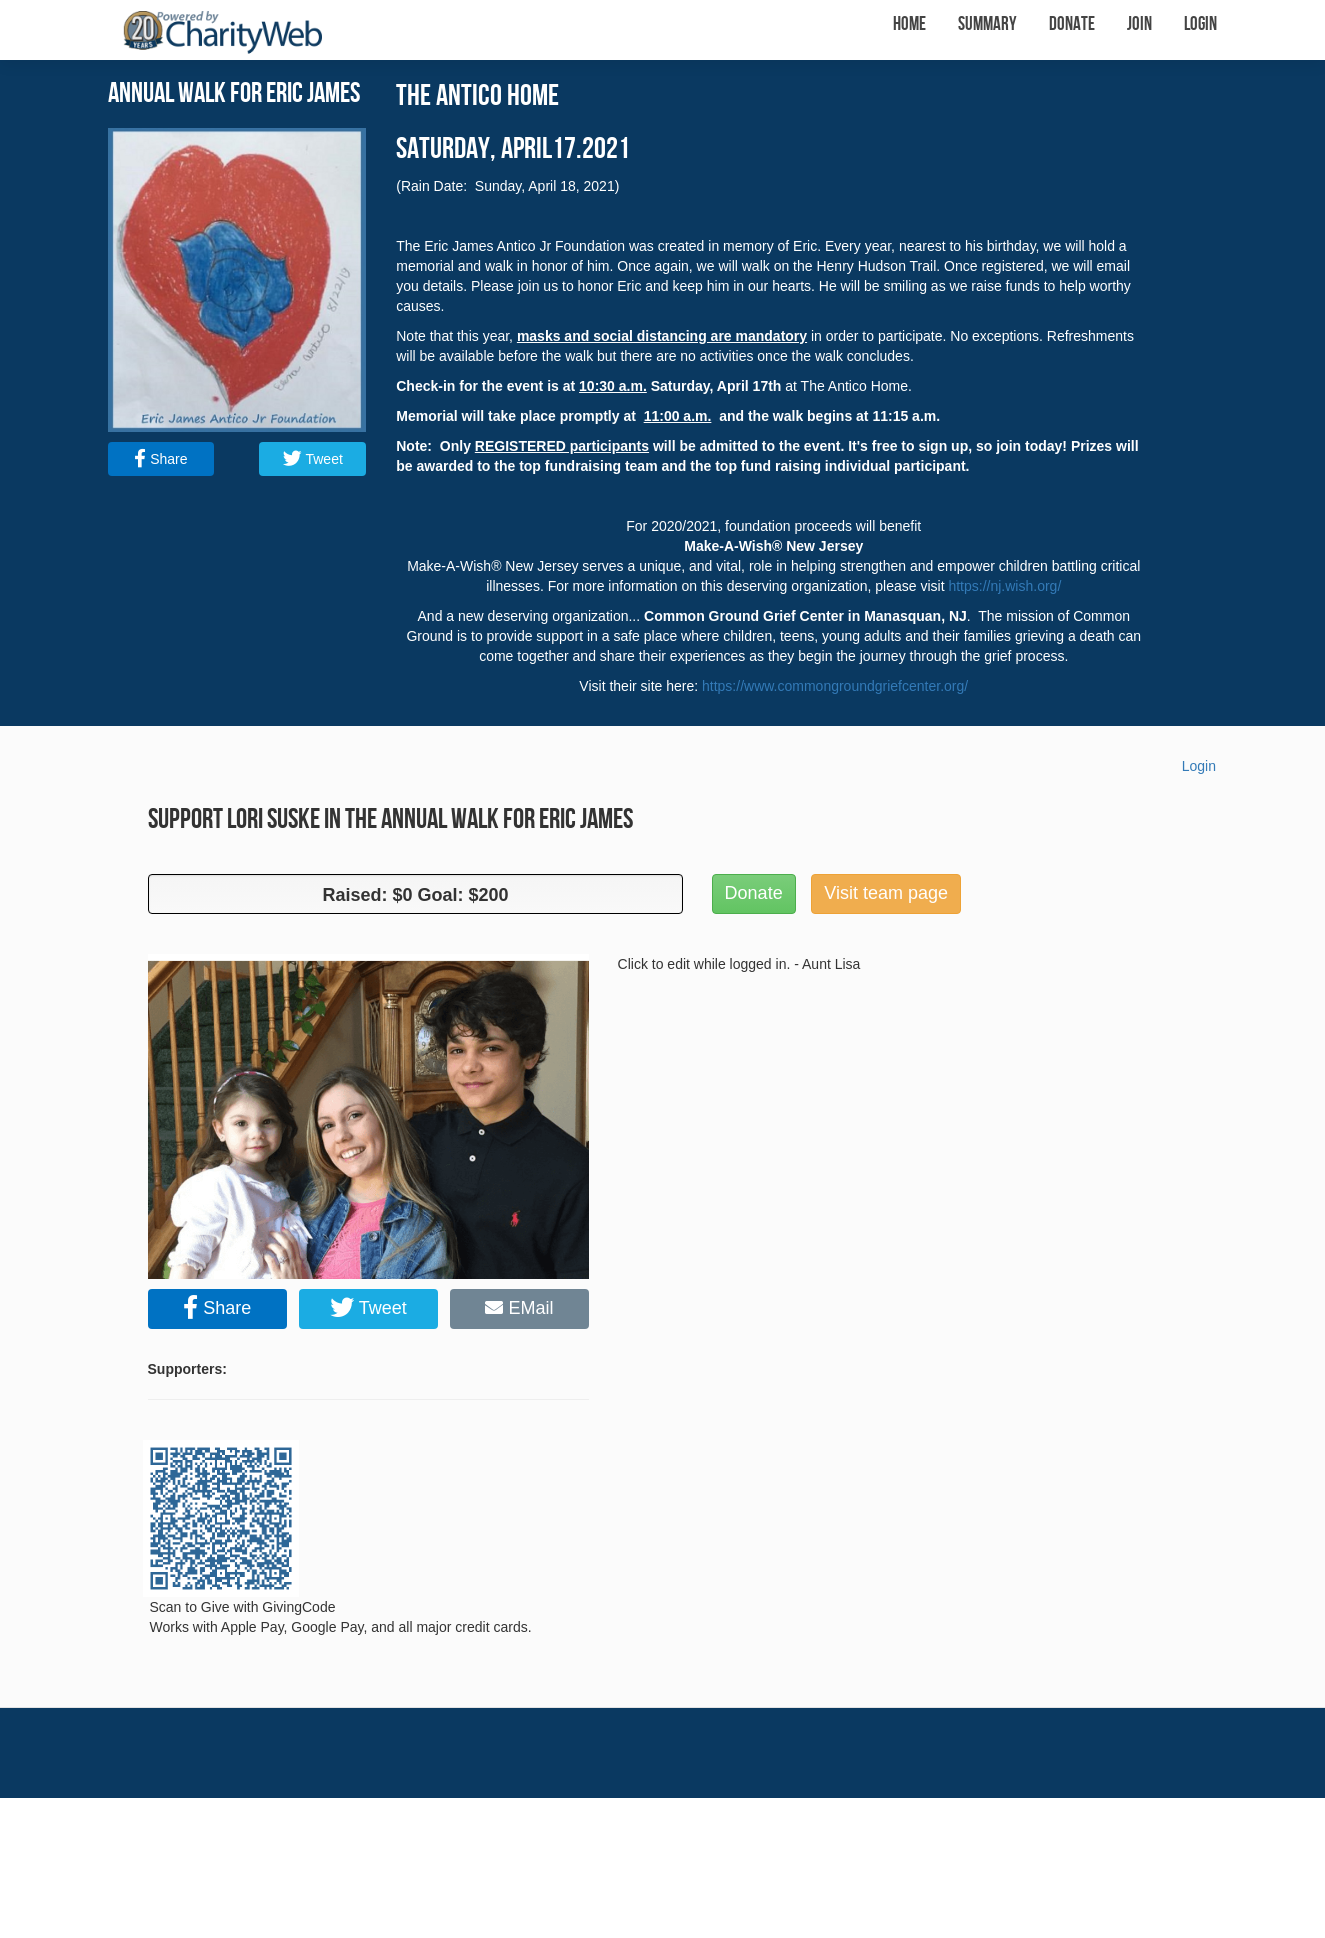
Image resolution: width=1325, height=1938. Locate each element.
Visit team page (886, 893)
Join (1139, 24)
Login (1200, 24)
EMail (519, 1308)
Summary (987, 24)
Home (909, 24)
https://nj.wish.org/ (1004, 586)
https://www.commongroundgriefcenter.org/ (835, 686)
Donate (1072, 24)
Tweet (313, 459)
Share (160, 459)
